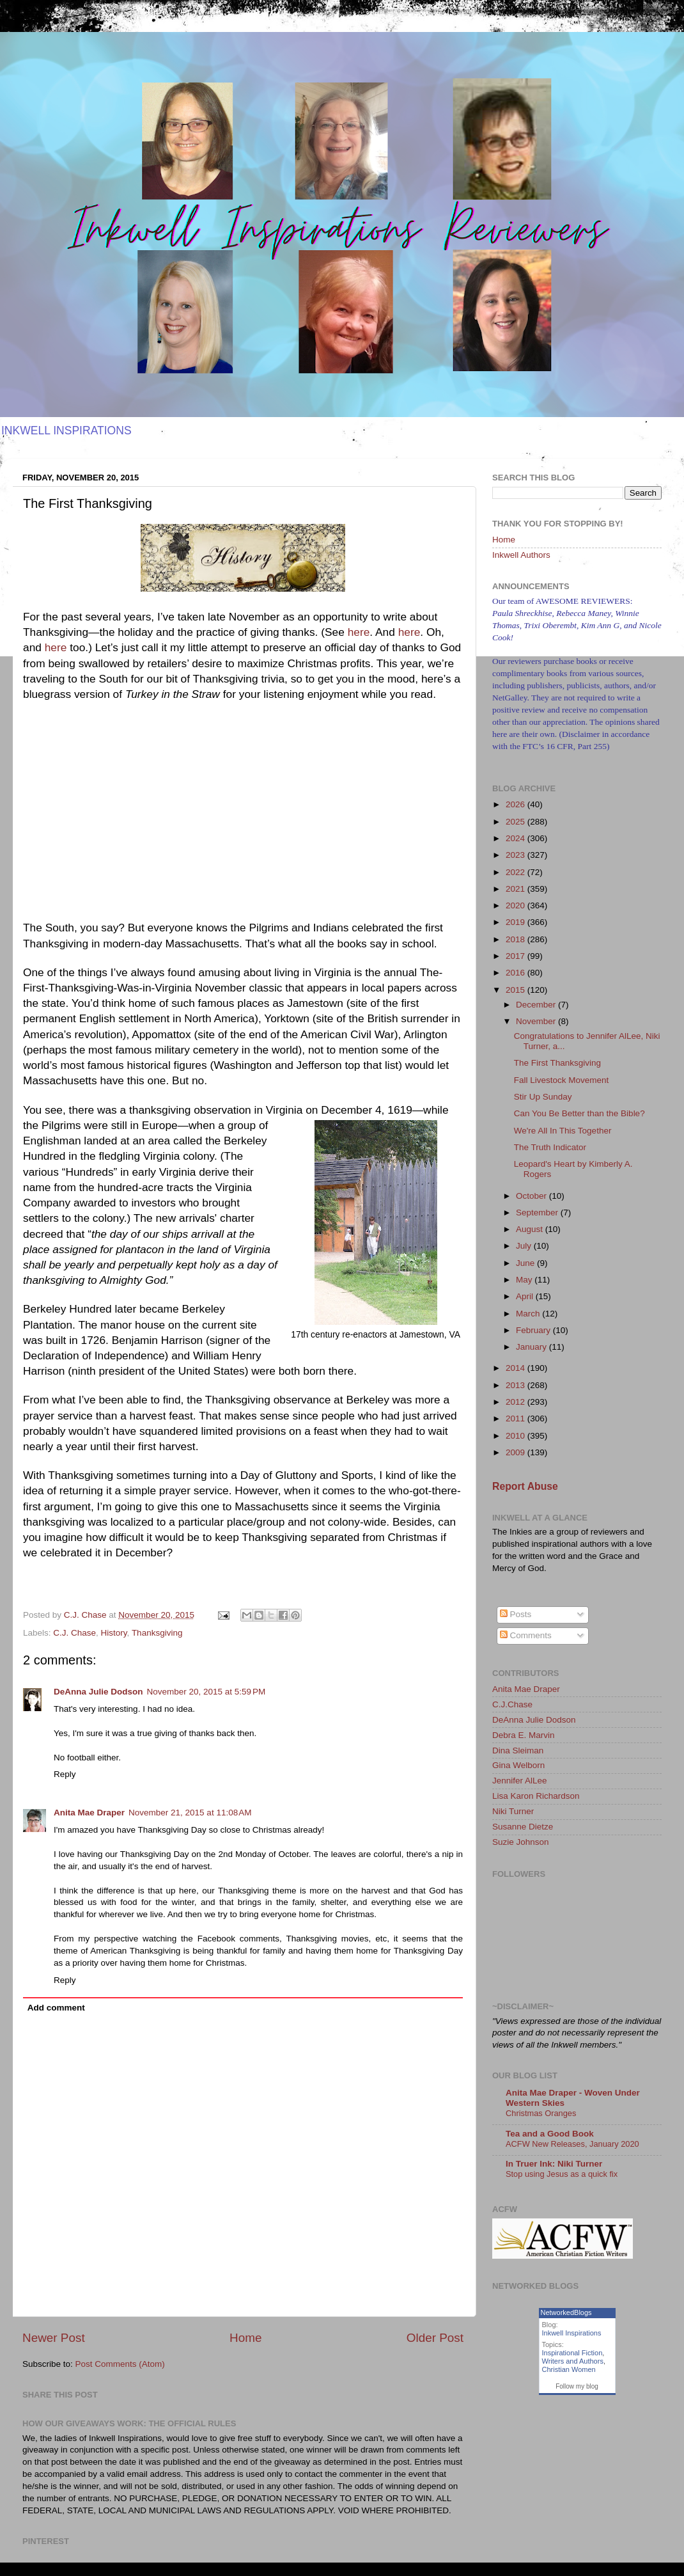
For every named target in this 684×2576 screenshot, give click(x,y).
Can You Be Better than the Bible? (579, 1113)
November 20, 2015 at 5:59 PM (206, 1691)
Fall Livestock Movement (561, 1080)
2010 (516, 1436)
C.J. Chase (74, 1633)
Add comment (56, 2007)
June (526, 1263)
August (530, 1229)
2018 (516, 939)
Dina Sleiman (517, 1750)
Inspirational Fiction (572, 2353)
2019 (516, 922)
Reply (65, 1774)
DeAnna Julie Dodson (98, 1691)
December (537, 1004)
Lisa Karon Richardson (536, 1796)
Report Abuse (525, 1486)
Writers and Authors (572, 2361)
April (526, 1296)
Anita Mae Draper (89, 1812)
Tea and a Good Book (550, 2133)
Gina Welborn (518, 1765)
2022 (516, 872)
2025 (516, 821)
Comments (526, 1635)
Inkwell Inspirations (572, 2333)
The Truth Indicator (550, 1147)
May (525, 1279)
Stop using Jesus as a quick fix (562, 2174)
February (534, 1330)
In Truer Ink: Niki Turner (554, 2164)
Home (245, 2337)
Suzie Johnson (520, 1842)
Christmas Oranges (541, 2113)
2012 (516, 1402)
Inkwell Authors (521, 555)
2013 (516, 1385)
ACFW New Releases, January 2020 (572, 2144)
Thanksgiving (157, 1633)
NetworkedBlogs (566, 2312)
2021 (516, 889)
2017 (516, 956)
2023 (516, 855)
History (114, 1633)
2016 (516, 972)
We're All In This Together (563, 1130)
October (532, 1196)
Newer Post (53, 2337)
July (525, 1246)
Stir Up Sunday (543, 1097)
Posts (516, 1614)
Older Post (435, 2337)
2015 (516, 990)
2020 (516, 905)
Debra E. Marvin (523, 1735)
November (537, 1021)
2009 (516, 1452)
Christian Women (569, 2369)
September (538, 1212)
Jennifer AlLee (519, 1780)
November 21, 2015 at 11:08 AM (190, 1812)
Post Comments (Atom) (120, 2364)
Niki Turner (513, 1811)
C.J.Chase (512, 1704)
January (532, 1347)
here (359, 632)
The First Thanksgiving (557, 1063)
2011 (516, 1418)
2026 (516, 804)
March (529, 1313)
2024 (516, 838)
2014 (516, 1368)
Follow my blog (577, 2386)
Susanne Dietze (522, 1826)
